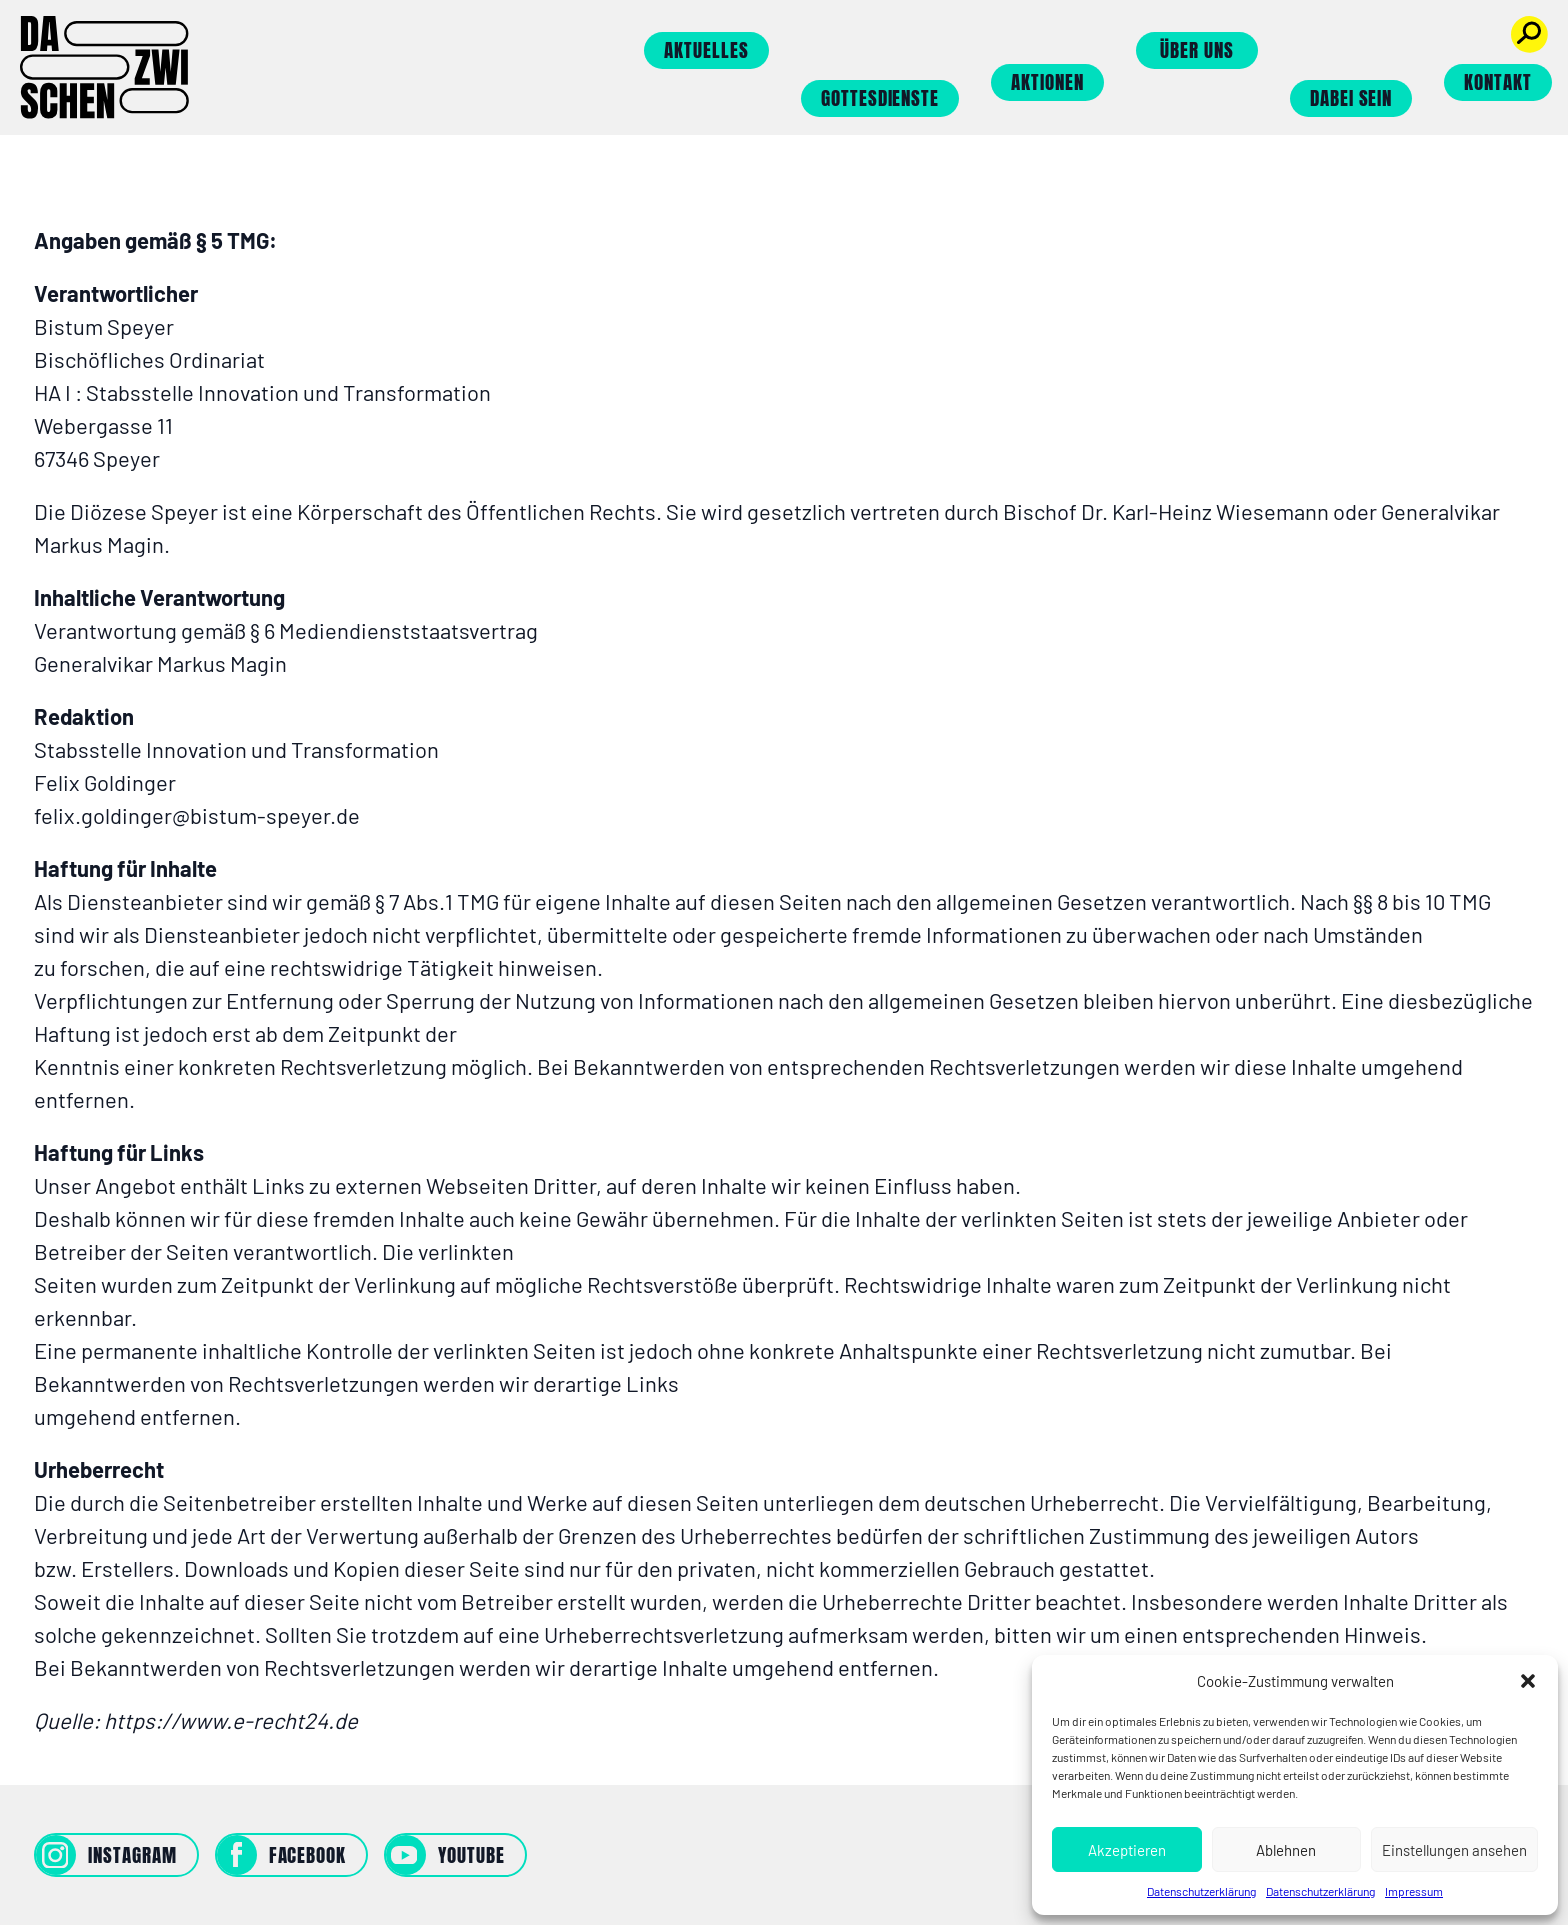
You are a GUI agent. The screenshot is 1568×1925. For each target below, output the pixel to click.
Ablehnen (1286, 1850)
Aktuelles (706, 50)
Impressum (1414, 1891)
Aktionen (1047, 82)
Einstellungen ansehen (1454, 1850)
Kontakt (1498, 82)
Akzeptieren (1127, 1850)
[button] (1528, 1681)
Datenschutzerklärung (1201, 1891)
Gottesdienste (880, 98)
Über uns (1197, 50)
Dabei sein (1351, 98)
